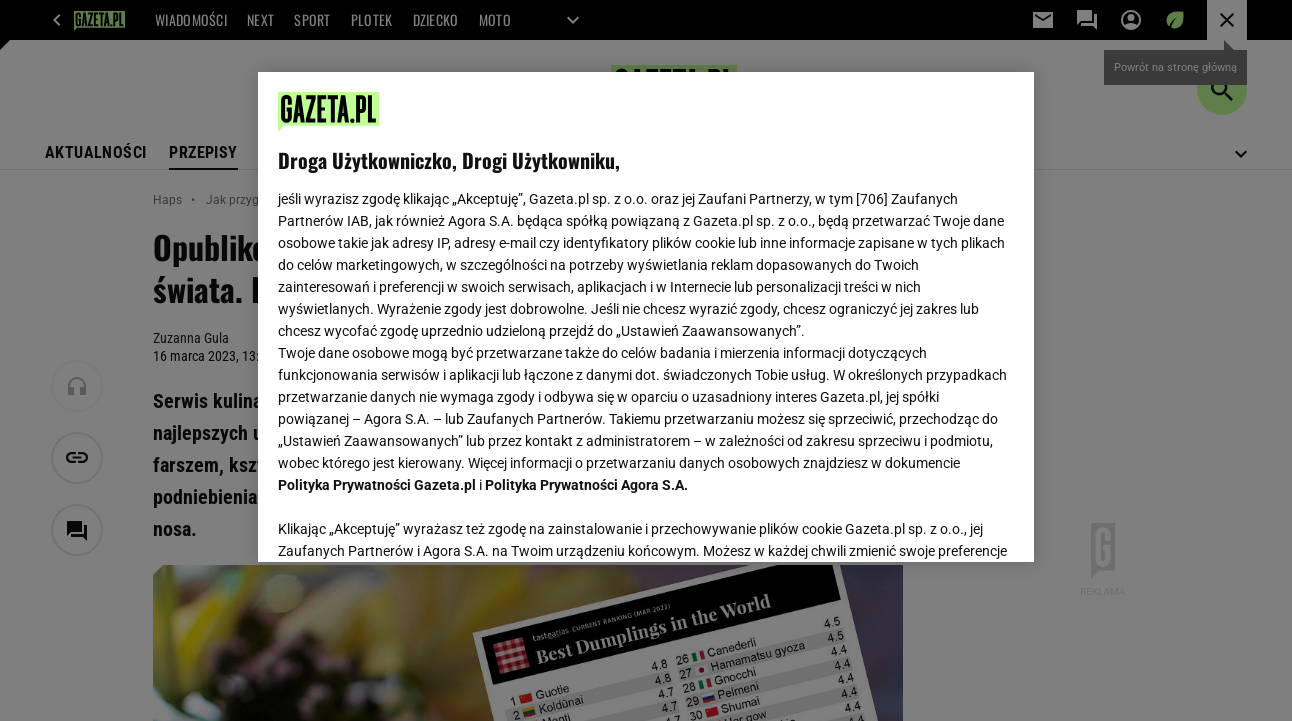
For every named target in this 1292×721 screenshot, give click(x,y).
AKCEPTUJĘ (945, 523)
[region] (645, 317)
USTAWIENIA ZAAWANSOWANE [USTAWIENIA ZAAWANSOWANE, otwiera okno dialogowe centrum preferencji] (409, 522)
